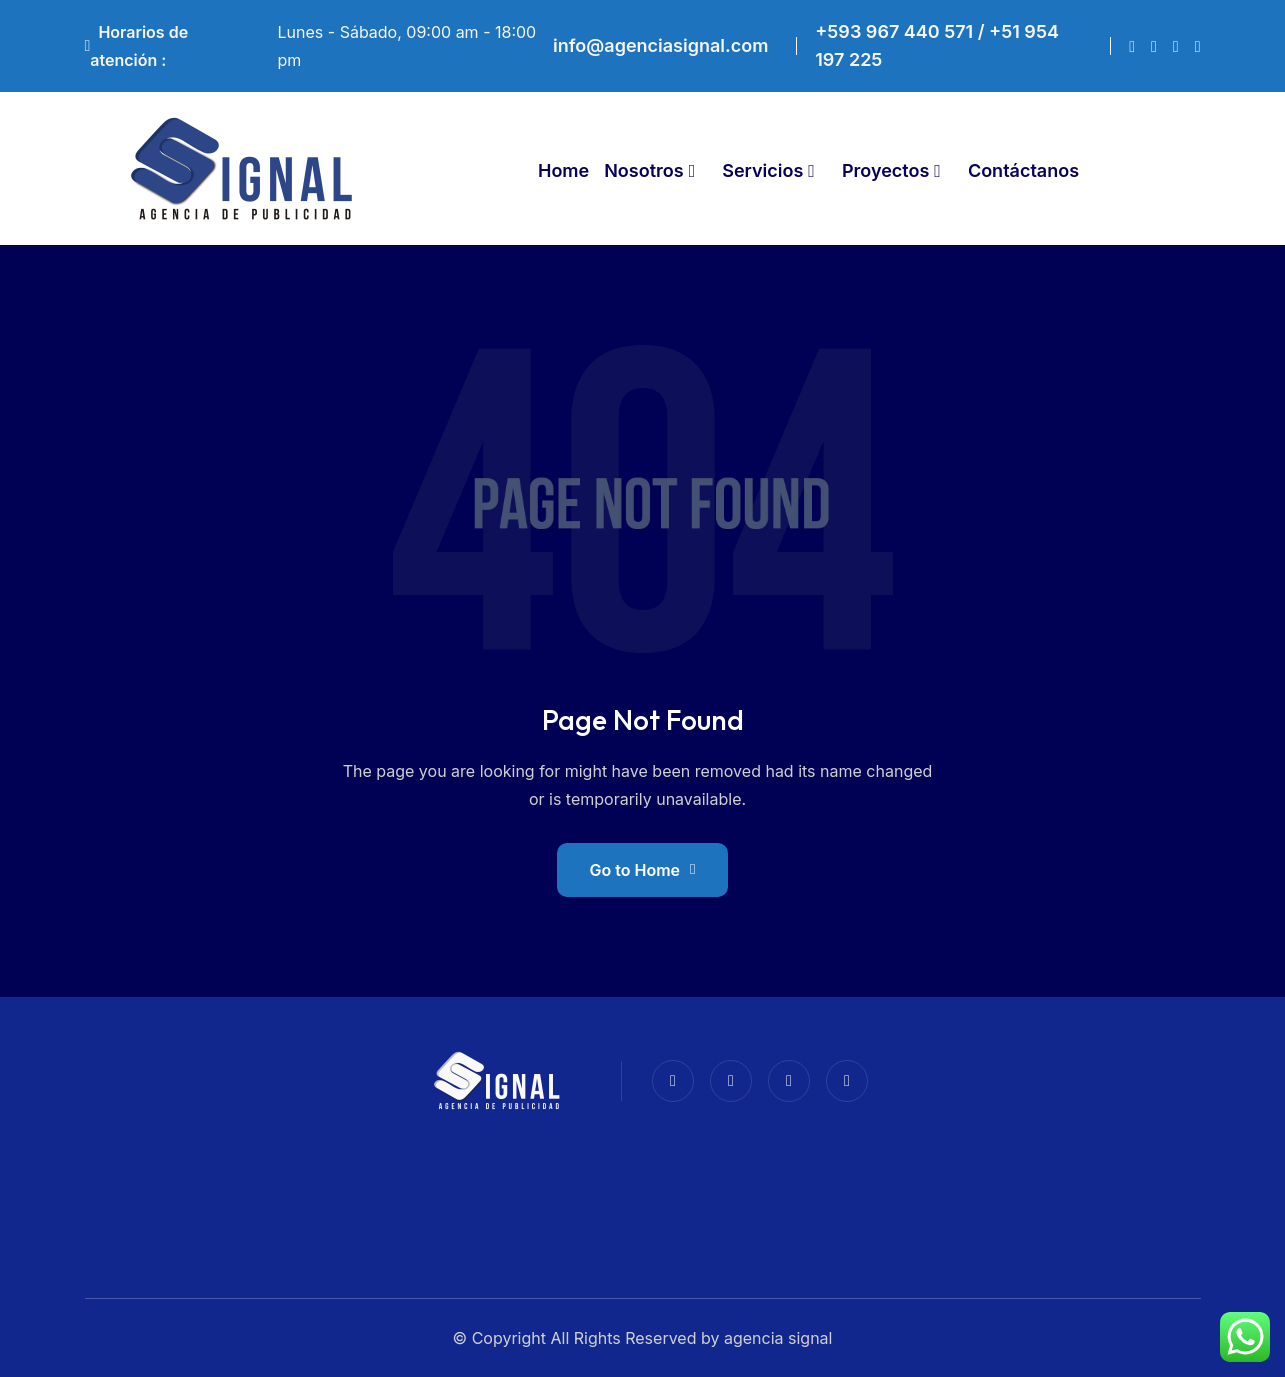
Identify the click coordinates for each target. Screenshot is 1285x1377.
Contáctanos (1023, 170)
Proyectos (885, 170)
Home (563, 170)
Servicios (762, 170)
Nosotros (643, 170)
